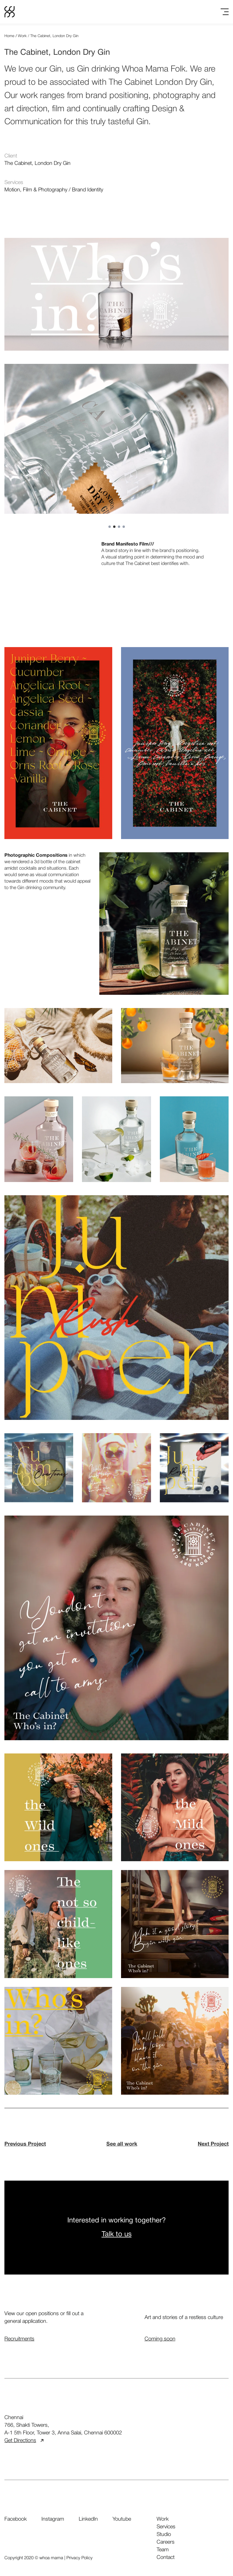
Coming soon (160, 2339)
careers (166, 2542)
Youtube (122, 2519)
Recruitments (19, 2339)
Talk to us (117, 2234)
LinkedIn (88, 2519)
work (163, 2519)
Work (22, 36)
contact (166, 2557)
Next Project (213, 2144)
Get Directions (23, 2440)
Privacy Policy (79, 2558)
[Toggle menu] (225, 12)
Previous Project (25, 2144)
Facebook (15, 2519)
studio (164, 2534)
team (163, 2549)
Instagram (52, 2519)
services (166, 2526)
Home (9, 36)
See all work (121, 2144)
